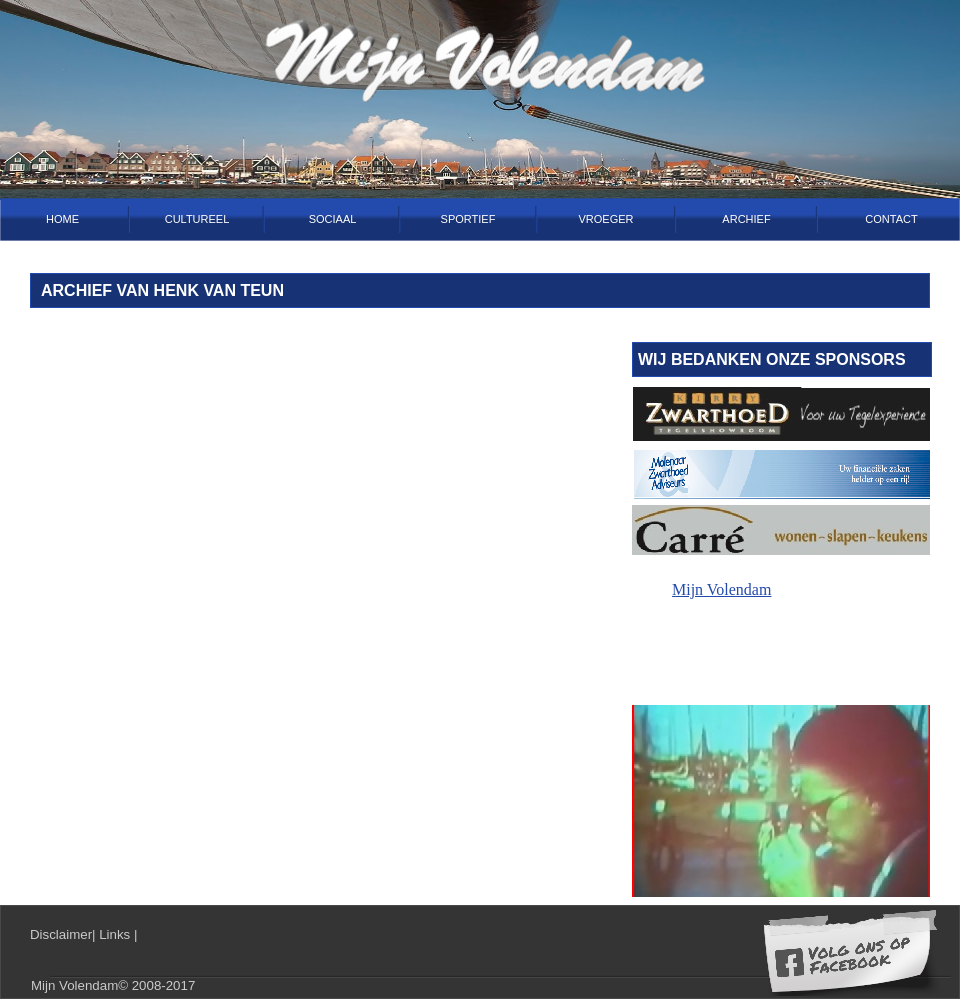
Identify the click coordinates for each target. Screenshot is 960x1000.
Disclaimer (61, 934)
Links (116, 934)
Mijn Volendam (721, 589)
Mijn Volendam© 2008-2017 (113, 985)
